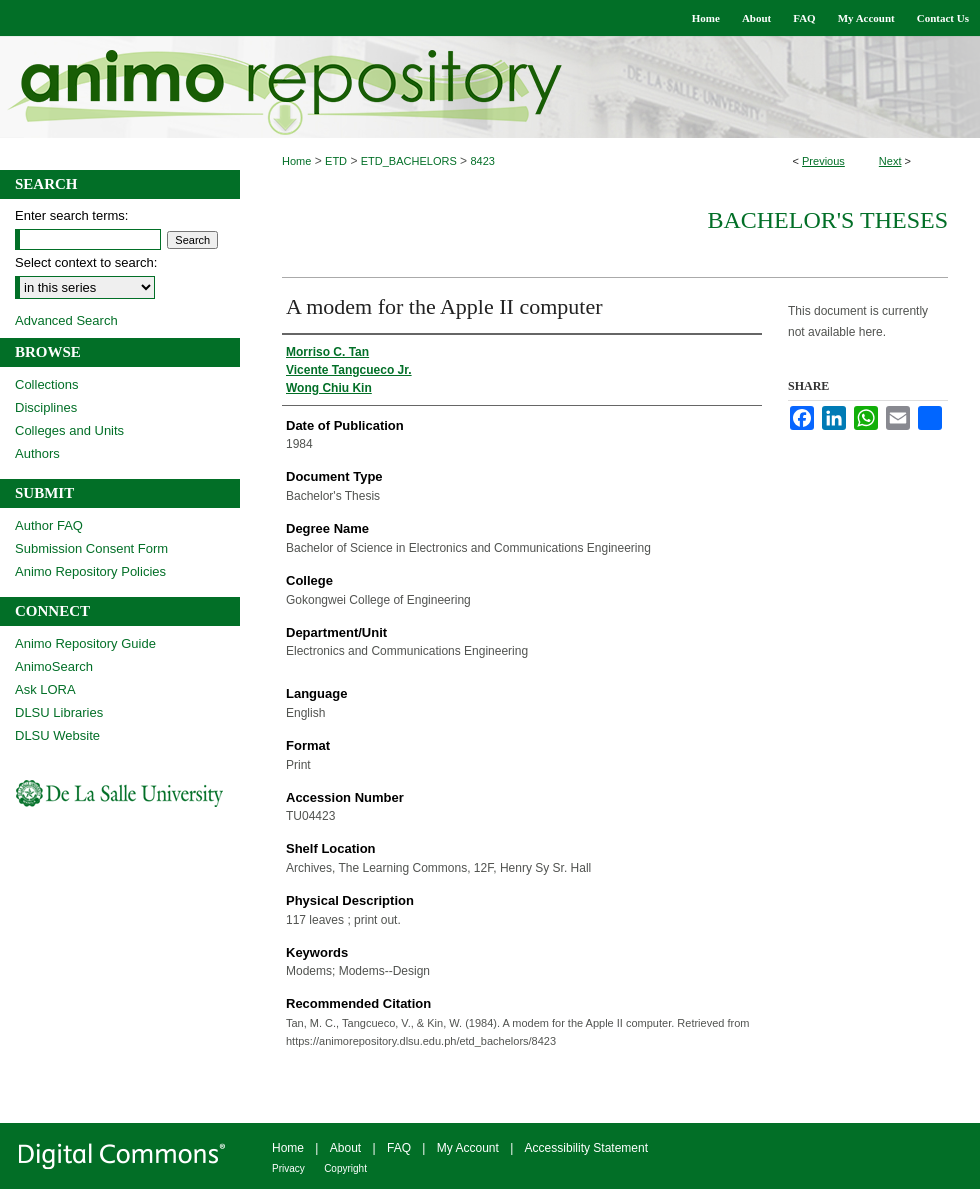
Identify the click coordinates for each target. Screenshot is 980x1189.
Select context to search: (86, 262)
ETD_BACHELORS (409, 161)
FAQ (399, 1148)
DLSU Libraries (59, 712)
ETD (336, 161)
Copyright (345, 1168)
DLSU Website (57, 735)
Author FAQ (49, 525)
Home (296, 161)
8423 (482, 161)
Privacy (288, 1168)
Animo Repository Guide (85, 643)
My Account (468, 1148)
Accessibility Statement (586, 1148)
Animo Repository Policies (90, 571)
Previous (823, 161)
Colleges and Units (69, 430)
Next (890, 161)
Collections (47, 384)
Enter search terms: (71, 215)
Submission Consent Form (91, 548)
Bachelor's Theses (827, 220)
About (345, 1148)
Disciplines (46, 407)
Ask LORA (45, 689)
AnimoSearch (54, 666)
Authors (37, 453)
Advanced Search (66, 320)
